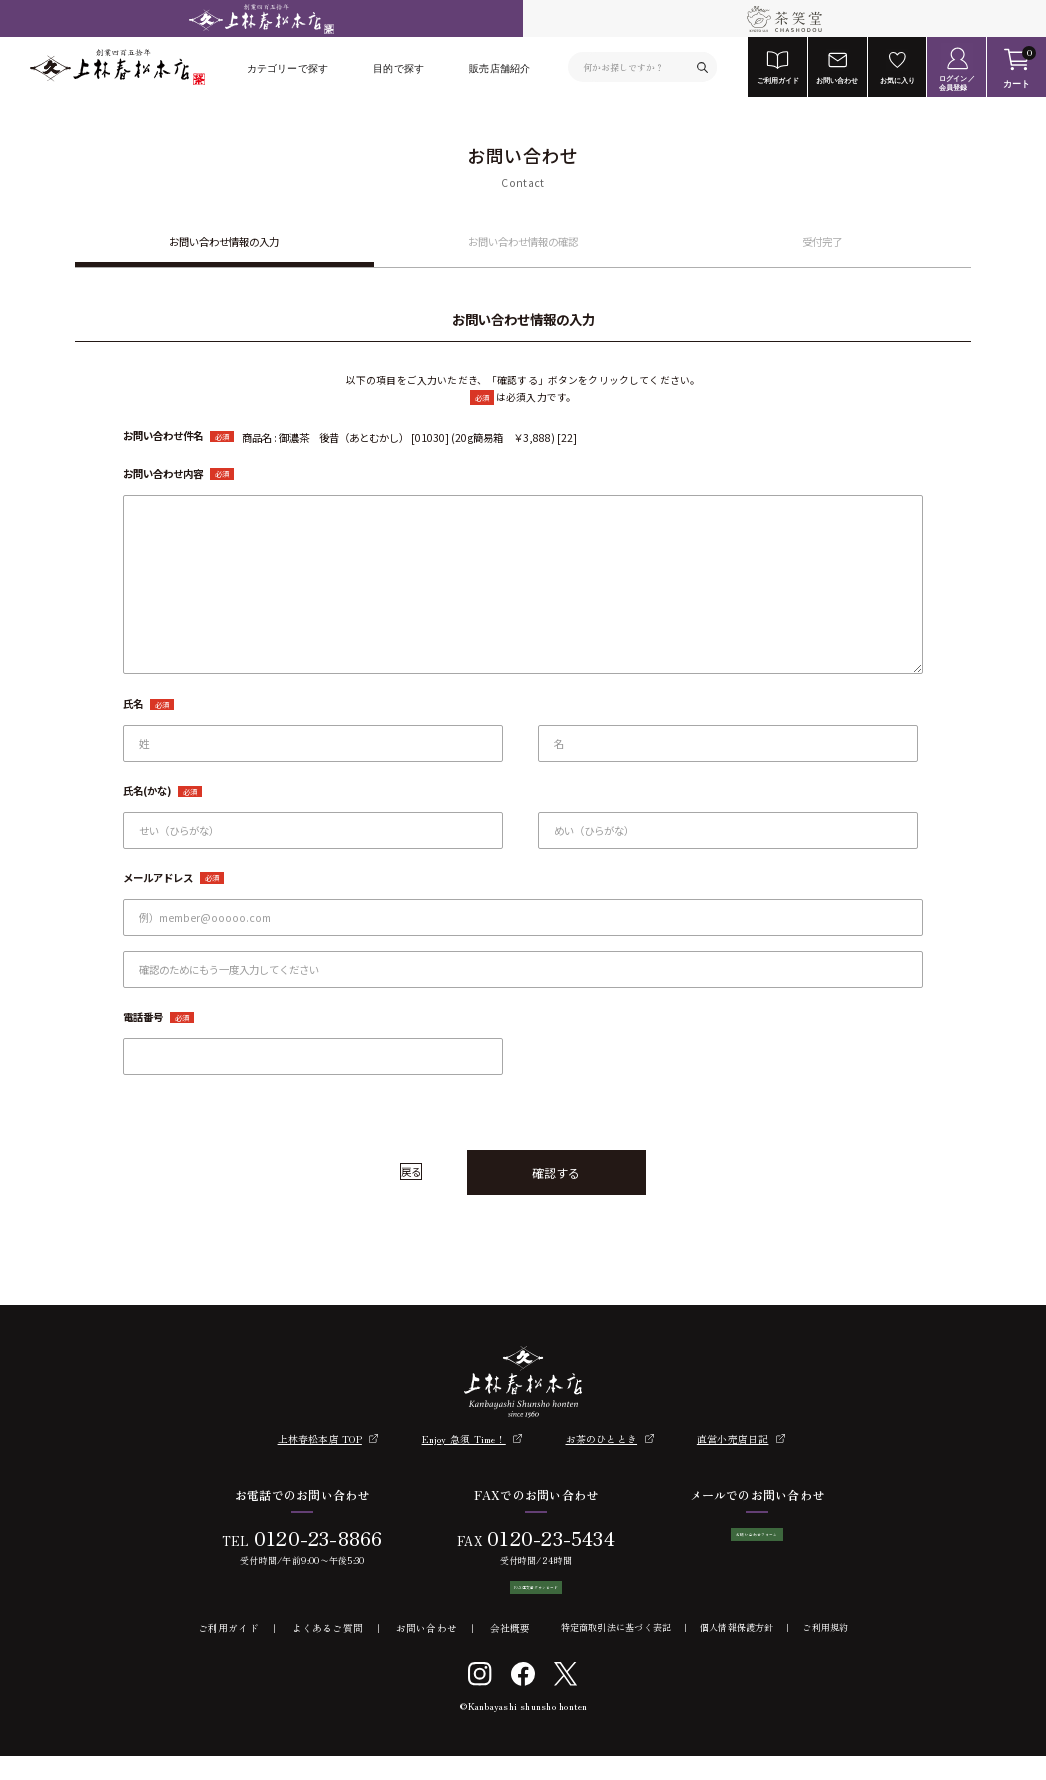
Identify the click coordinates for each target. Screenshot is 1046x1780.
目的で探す (398, 68)
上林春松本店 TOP (320, 1439)
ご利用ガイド (228, 1653)
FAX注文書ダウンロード (529, 1599)
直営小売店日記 (733, 1439)
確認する (556, 1172)
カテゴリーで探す (288, 68)
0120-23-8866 (310, 1537)
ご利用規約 (825, 1652)
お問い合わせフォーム (757, 1546)
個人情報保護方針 (737, 1652)
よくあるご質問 (328, 1653)
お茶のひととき (602, 1439)
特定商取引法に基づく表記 (616, 1652)
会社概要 (510, 1653)
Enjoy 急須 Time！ (464, 1439)
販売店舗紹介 (499, 68)
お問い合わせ (426, 1653)
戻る (411, 1171)
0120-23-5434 (544, 1537)
